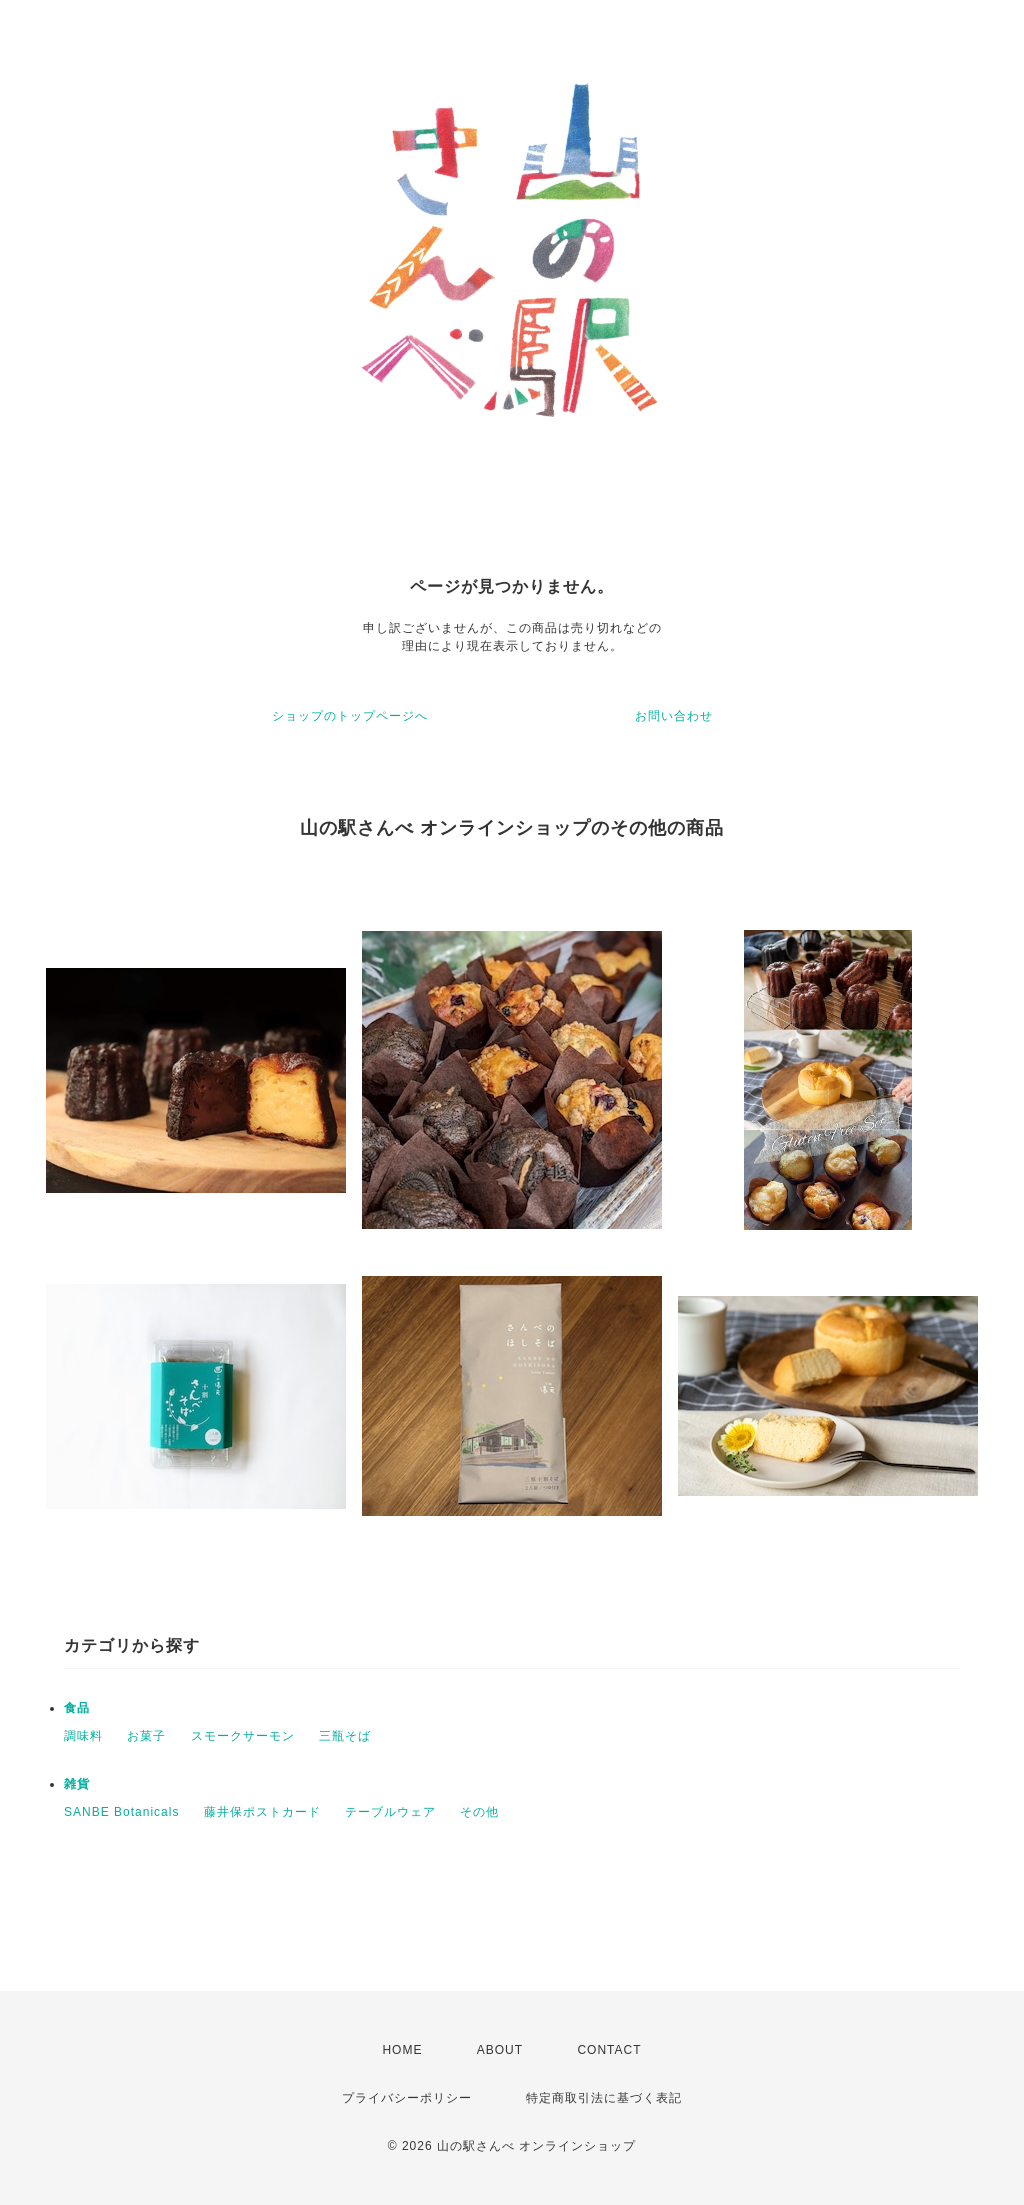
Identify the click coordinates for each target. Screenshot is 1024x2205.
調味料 (83, 1736)
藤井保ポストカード (262, 1812)
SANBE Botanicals (121, 1812)
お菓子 (146, 1736)
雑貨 (77, 1784)
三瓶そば (345, 1736)
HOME (402, 2050)
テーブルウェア (390, 1812)
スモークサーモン (243, 1736)
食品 (77, 1708)
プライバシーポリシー (407, 2098)
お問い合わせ (674, 716)
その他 (479, 1812)
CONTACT (609, 2050)
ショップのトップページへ (350, 716)
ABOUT (500, 2050)
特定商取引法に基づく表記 (604, 2098)
